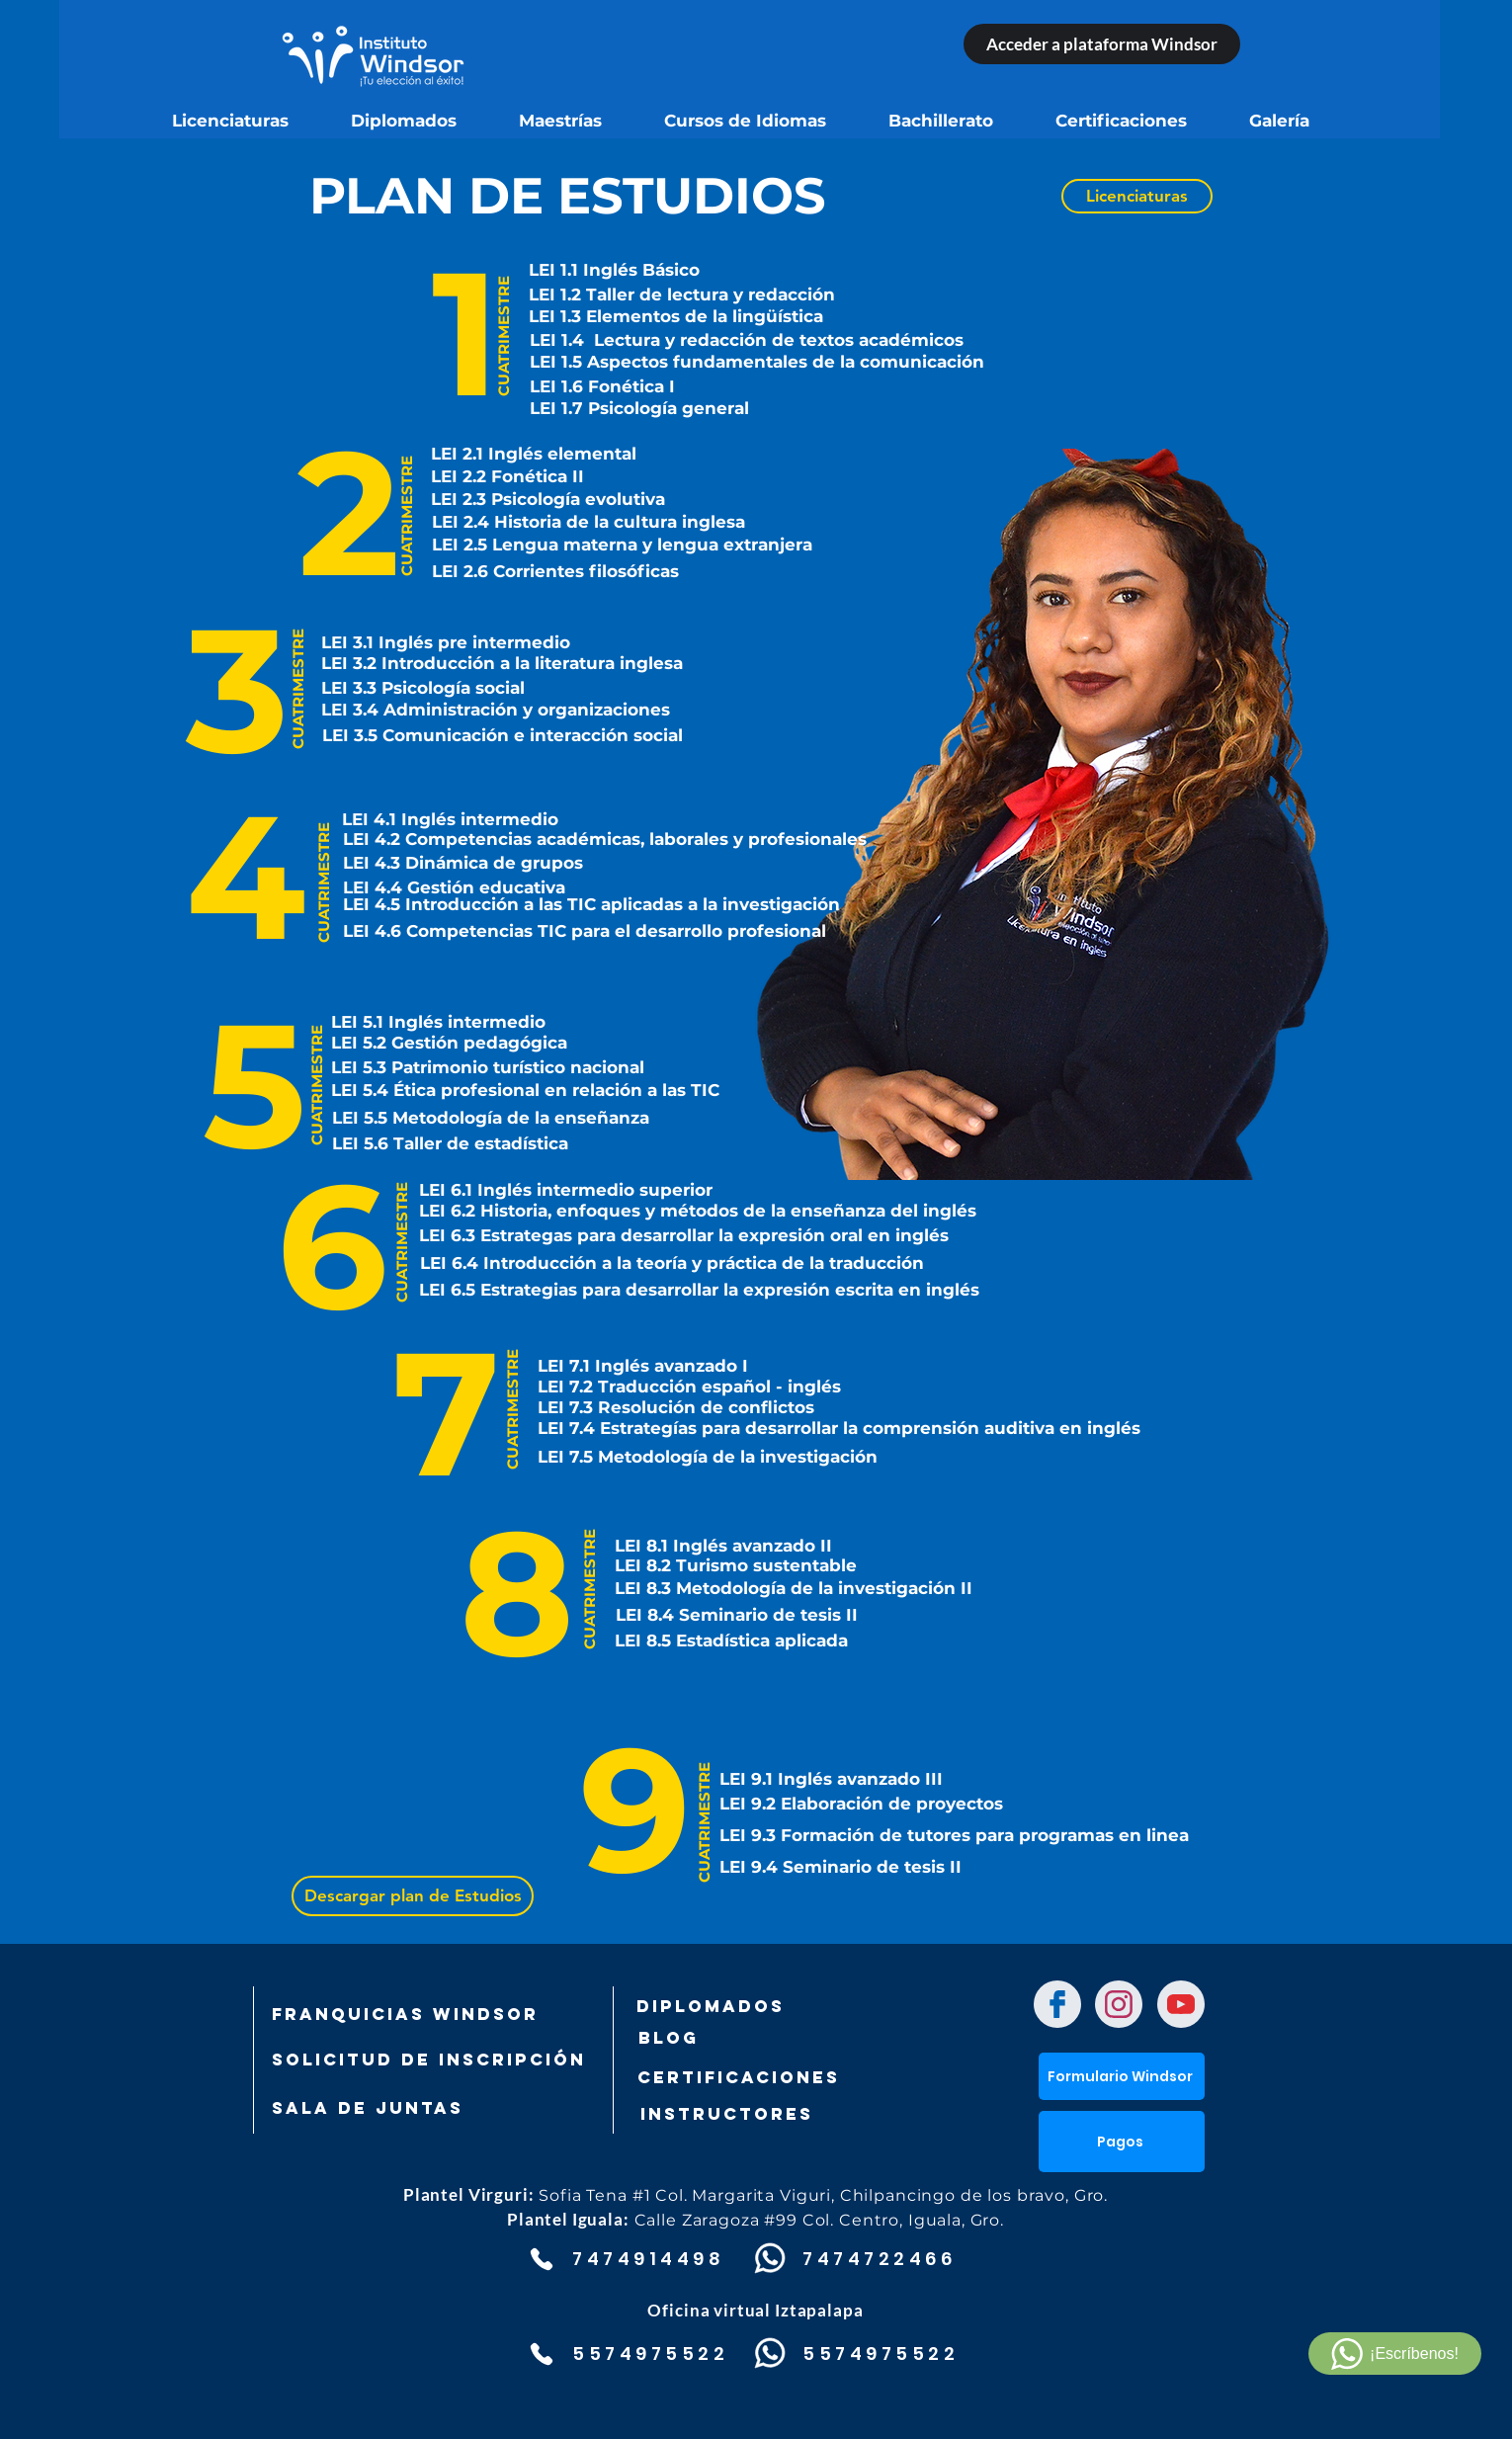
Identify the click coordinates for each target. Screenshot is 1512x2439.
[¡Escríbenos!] (1394, 2353)
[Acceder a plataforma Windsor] (1102, 44)
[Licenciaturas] (1137, 196)
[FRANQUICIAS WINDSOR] (405, 2014)
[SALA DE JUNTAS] (375, 2108)
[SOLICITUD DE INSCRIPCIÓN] (429, 2059)
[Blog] (735, 2038)
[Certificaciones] (738, 2077)
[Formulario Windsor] (1122, 2076)
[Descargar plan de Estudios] (413, 1896)
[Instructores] (769, 2114)
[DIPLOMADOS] (710, 2006)
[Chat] (1057, 2004)
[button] (1122, 2141)
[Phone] (541, 2259)
